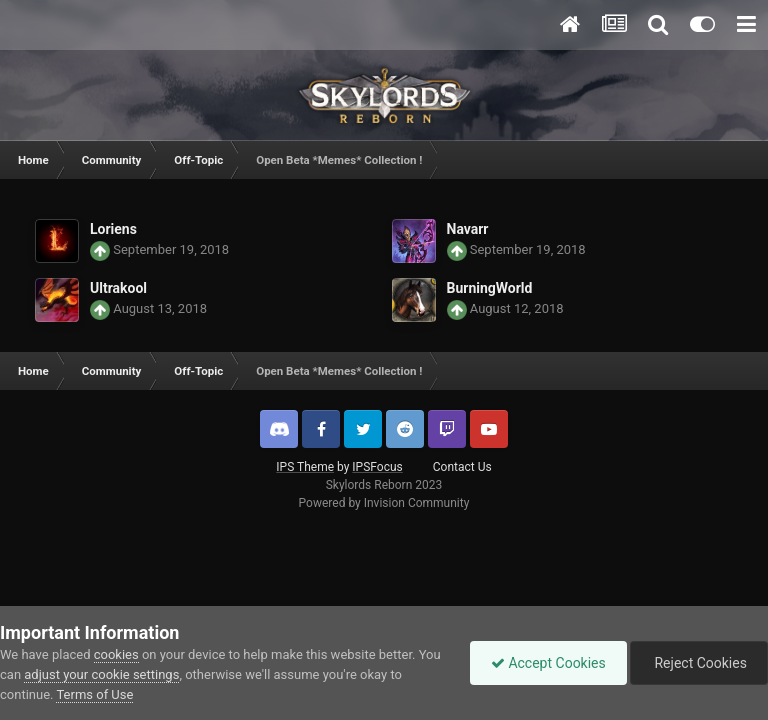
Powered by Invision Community (384, 503)
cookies (116, 654)
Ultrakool (118, 288)
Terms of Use (94, 694)
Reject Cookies (699, 663)
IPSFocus (377, 467)
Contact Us (462, 467)
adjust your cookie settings (101, 674)
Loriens (113, 229)
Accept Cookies (548, 663)
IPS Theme (305, 467)
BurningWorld (490, 288)
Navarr (468, 229)
